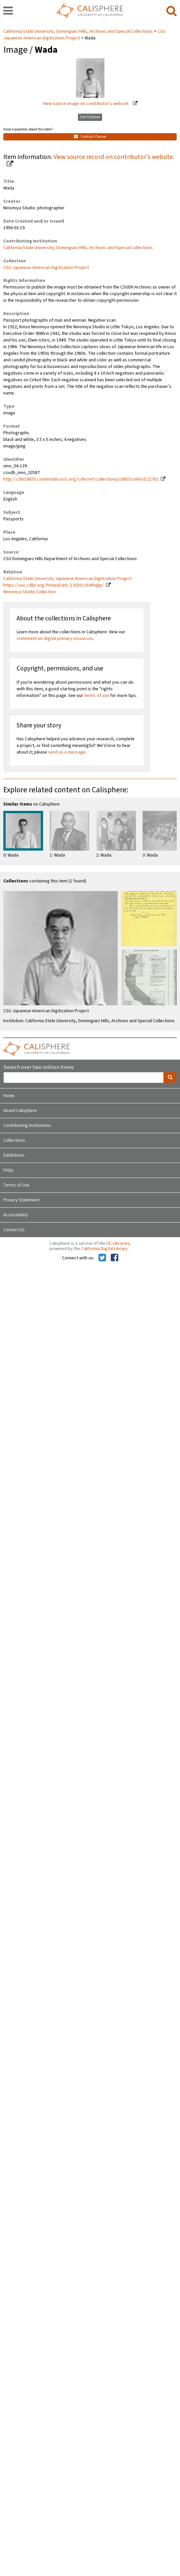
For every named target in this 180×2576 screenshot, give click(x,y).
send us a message (67, 752)
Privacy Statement (21, 1200)
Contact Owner (90, 136)
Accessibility (15, 1215)
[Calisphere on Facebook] (114, 1258)
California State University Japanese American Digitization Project (67, 578)
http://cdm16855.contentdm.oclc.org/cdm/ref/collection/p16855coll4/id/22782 (80, 479)
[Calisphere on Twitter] (102, 1258)
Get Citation (90, 117)
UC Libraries (118, 1243)
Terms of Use (16, 1185)
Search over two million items (38, 1067)
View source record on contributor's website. (113, 157)
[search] (171, 11)
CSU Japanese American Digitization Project (46, 267)
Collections (14, 1140)
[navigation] (8, 11)
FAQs (8, 1170)
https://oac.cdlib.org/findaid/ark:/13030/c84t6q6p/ (53, 585)
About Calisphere (20, 1110)
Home (9, 1095)
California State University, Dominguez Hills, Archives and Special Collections (78, 31)
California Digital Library (104, 1248)
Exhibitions (14, 1155)
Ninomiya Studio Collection (29, 592)
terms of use (96, 695)
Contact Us (14, 1230)
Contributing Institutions (27, 1125)
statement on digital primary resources (55, 638)
